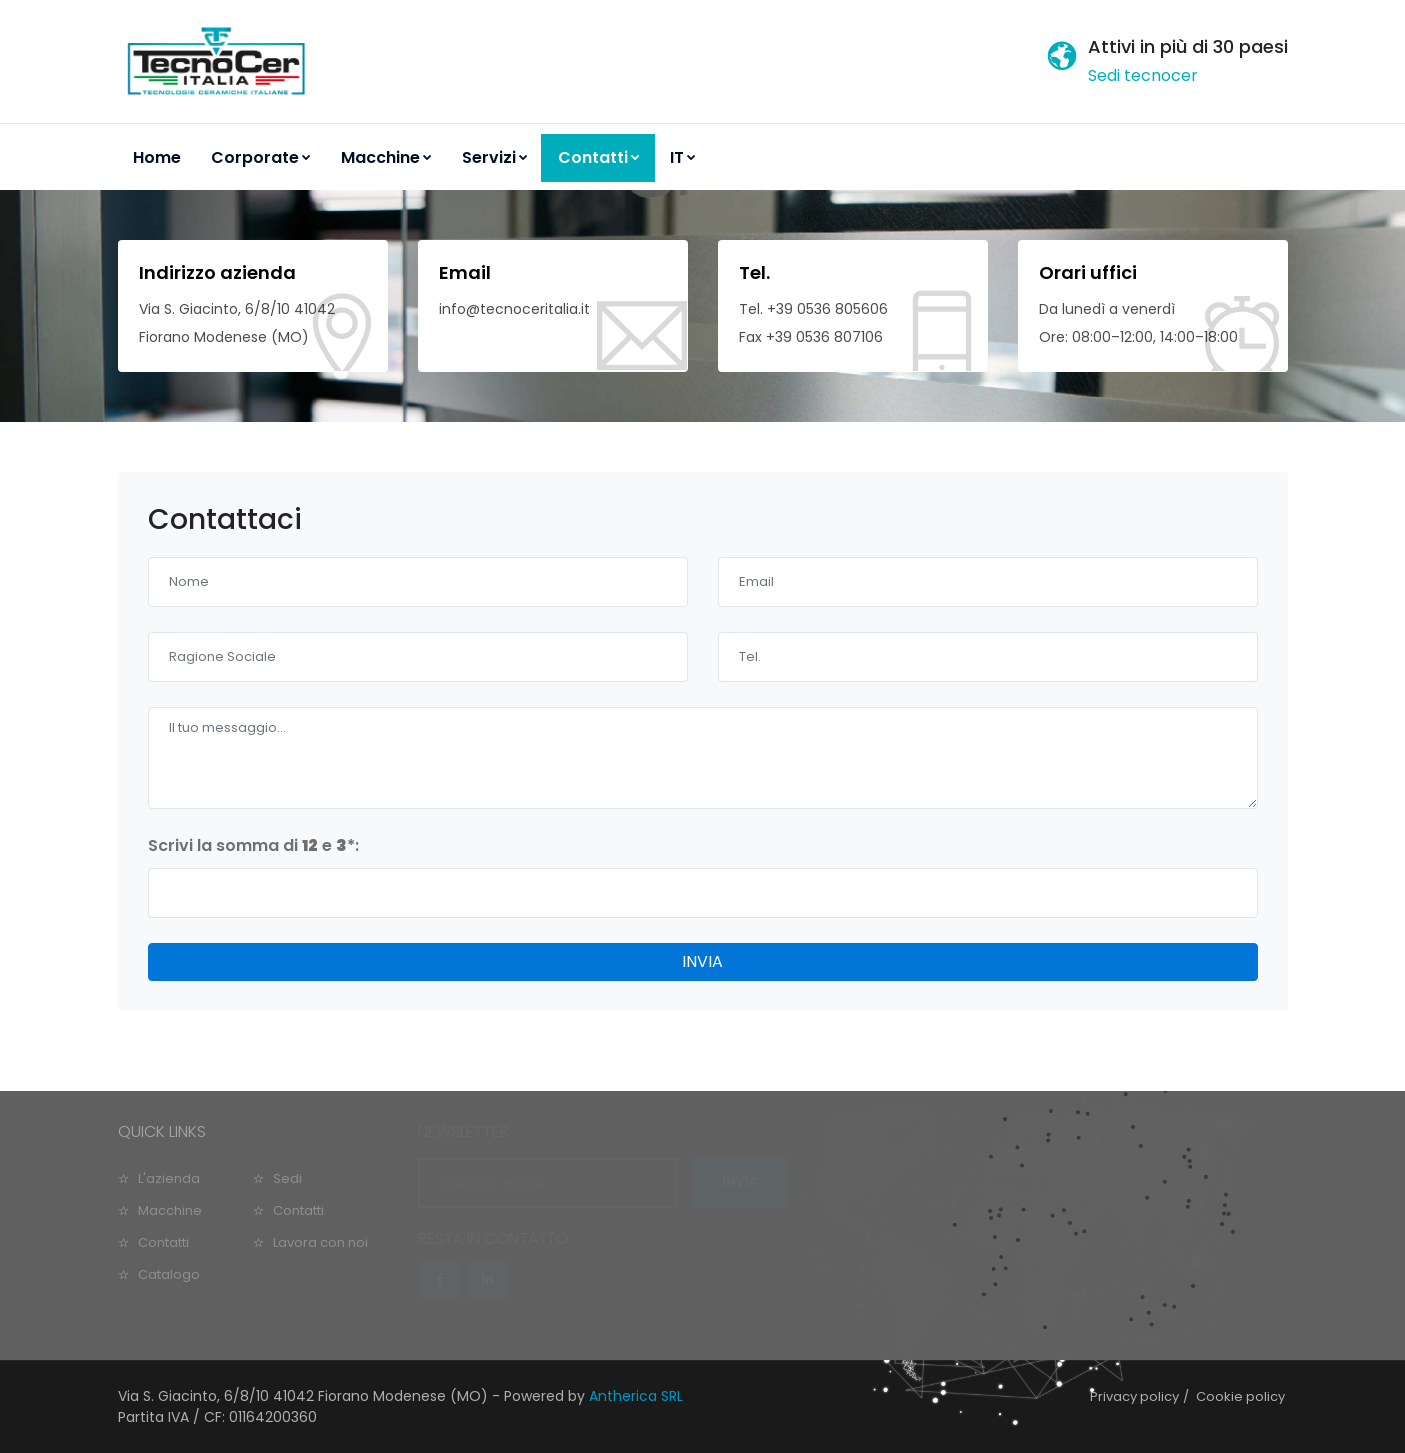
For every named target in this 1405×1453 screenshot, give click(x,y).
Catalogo (169, 1274)
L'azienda (169, 1178)
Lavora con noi (320, 1242)
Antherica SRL (636, 1396)
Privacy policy (1134, 1396)
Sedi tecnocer (1143, 75)
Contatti (599, 157)
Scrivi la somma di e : (253, 845)
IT (683, 157)
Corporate (261, 157)
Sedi (287, 1178)
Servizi (495, 157)
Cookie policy (1240, 1396)
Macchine (386, 157)
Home (157, 157)
